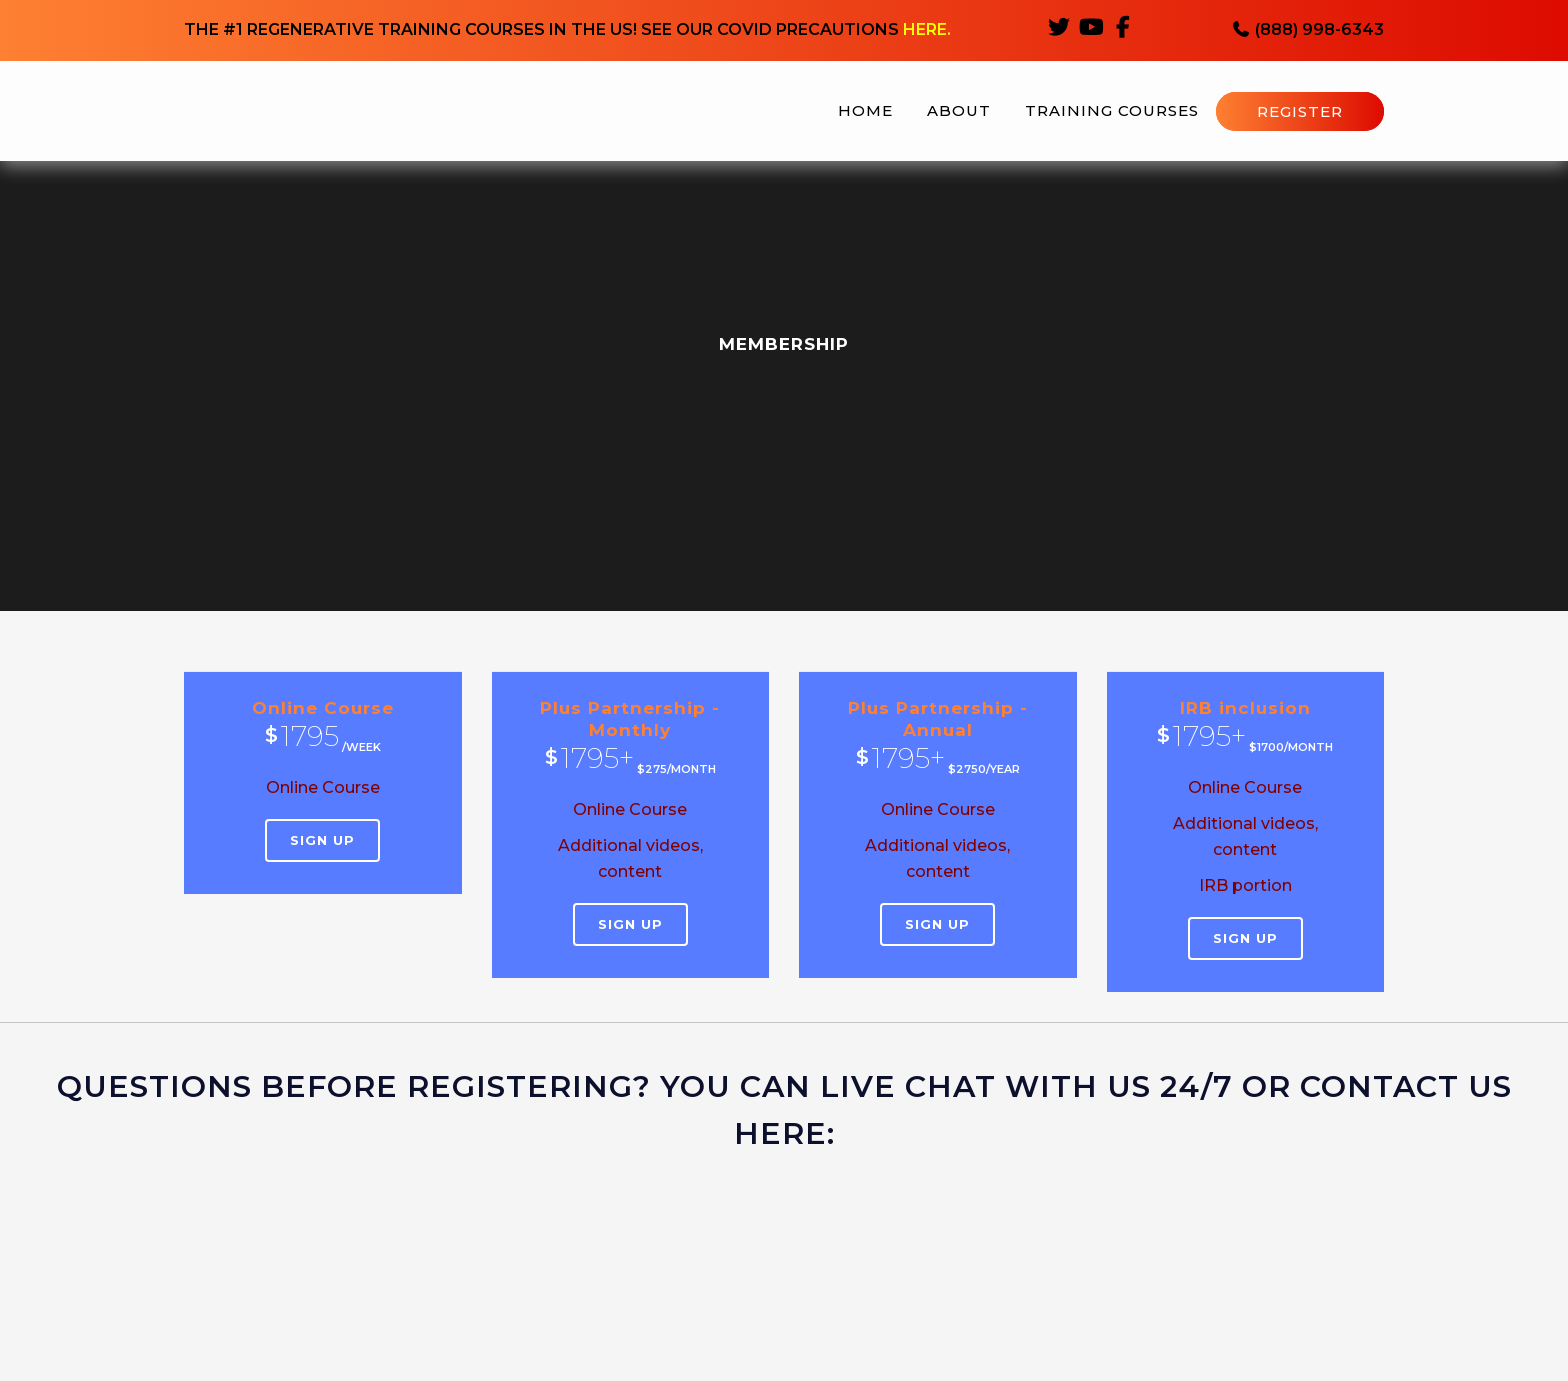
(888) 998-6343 (1307, 30)
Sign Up (322, 840)
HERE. (927, 30)
